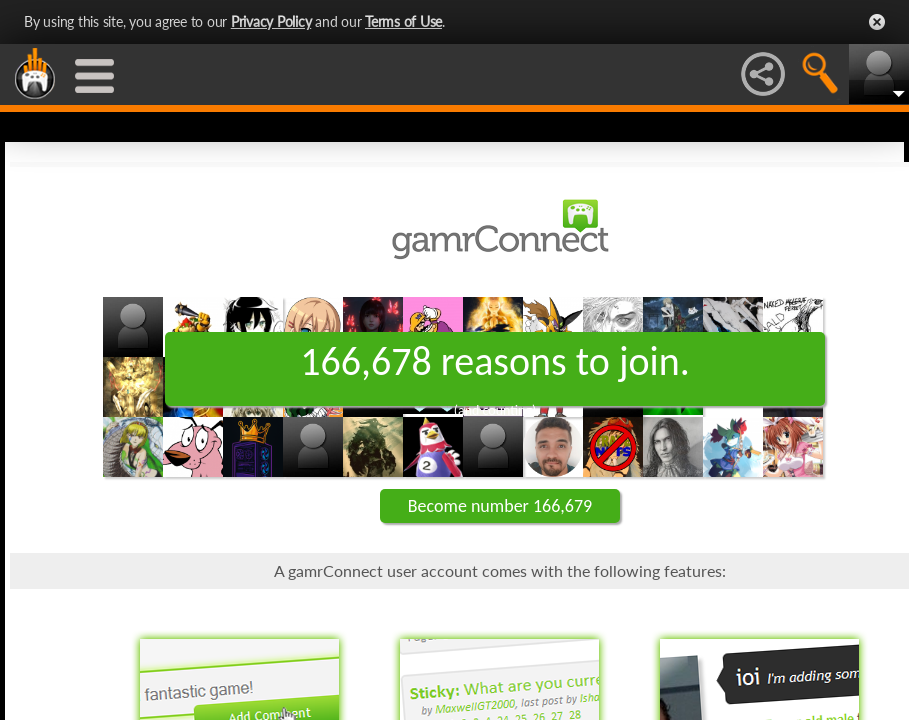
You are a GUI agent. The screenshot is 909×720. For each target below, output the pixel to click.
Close (877, 22)
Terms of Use (403, 21)
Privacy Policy (271, 21)
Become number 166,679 (500, 506)
